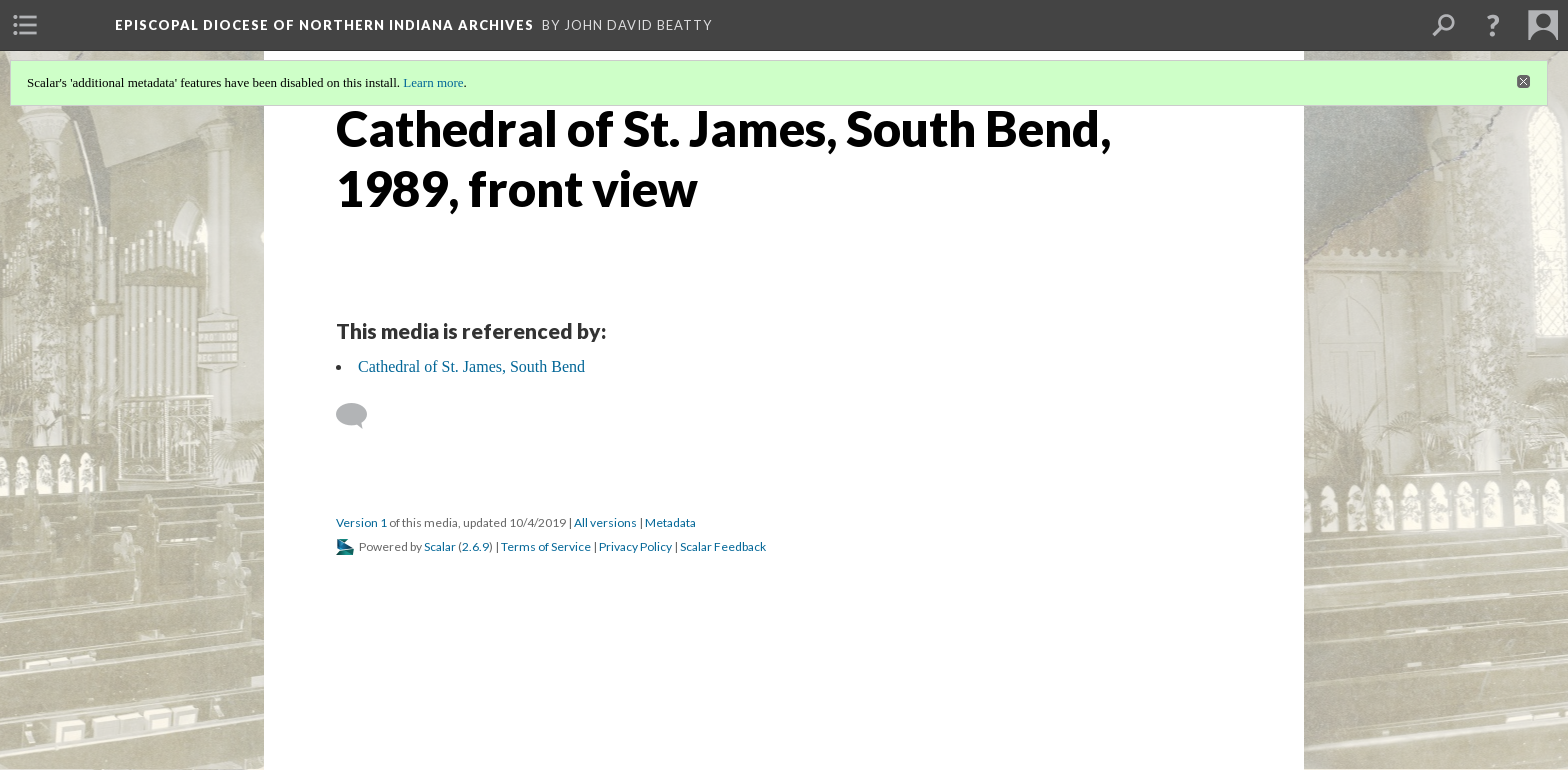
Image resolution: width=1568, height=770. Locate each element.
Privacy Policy (635, 546)
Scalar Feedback (723, 546)
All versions (605, 522)
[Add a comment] (360, 416)
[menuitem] (25, 25)
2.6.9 (475, 546)
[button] (1493, 25)
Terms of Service (546, 546)
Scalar (440, 546)
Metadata (670, 522)
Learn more (433, 82)
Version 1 (361, 522)
